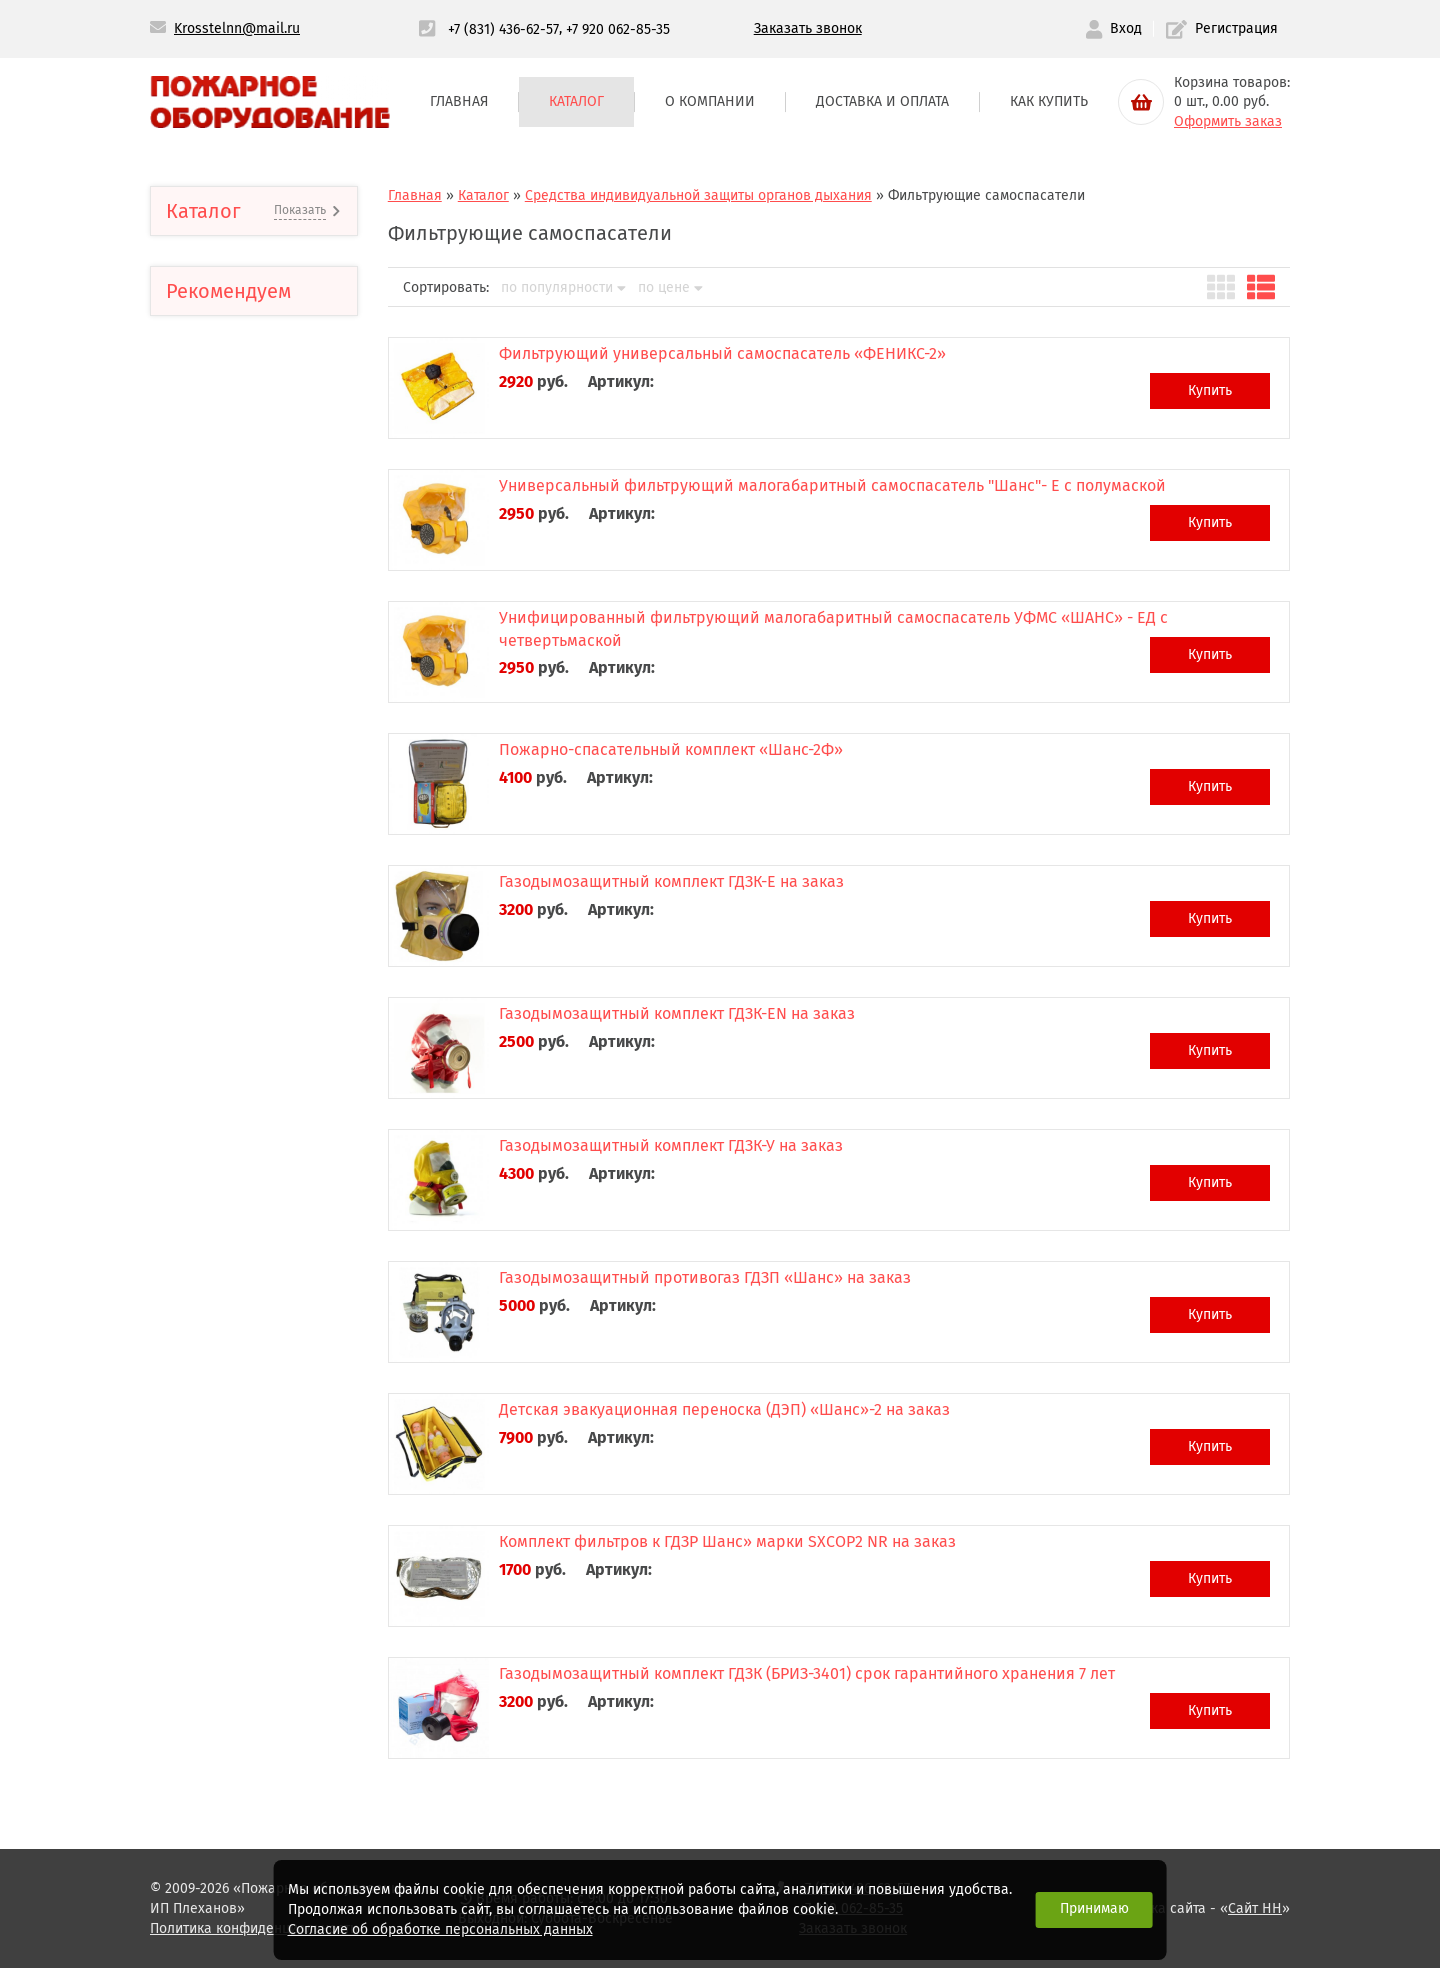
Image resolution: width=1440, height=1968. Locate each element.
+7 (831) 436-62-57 (503, 28)
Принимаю (1094, 1908)
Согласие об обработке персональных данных (440, 1929)
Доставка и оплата (882, 101)
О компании (710, 101)
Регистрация (1222, 29)
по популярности (563, 288)
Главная (459, 101)
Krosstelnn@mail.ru (237, 28)
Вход (1114, 29)
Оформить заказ (1228, 121)
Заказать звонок (808, 28)
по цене (670, 288)
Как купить (1049, 101)
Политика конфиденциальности (254, 1928)
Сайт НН (1255, 1908)
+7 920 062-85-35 (618, 28)
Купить (1210, 390)
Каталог (576, 101)
